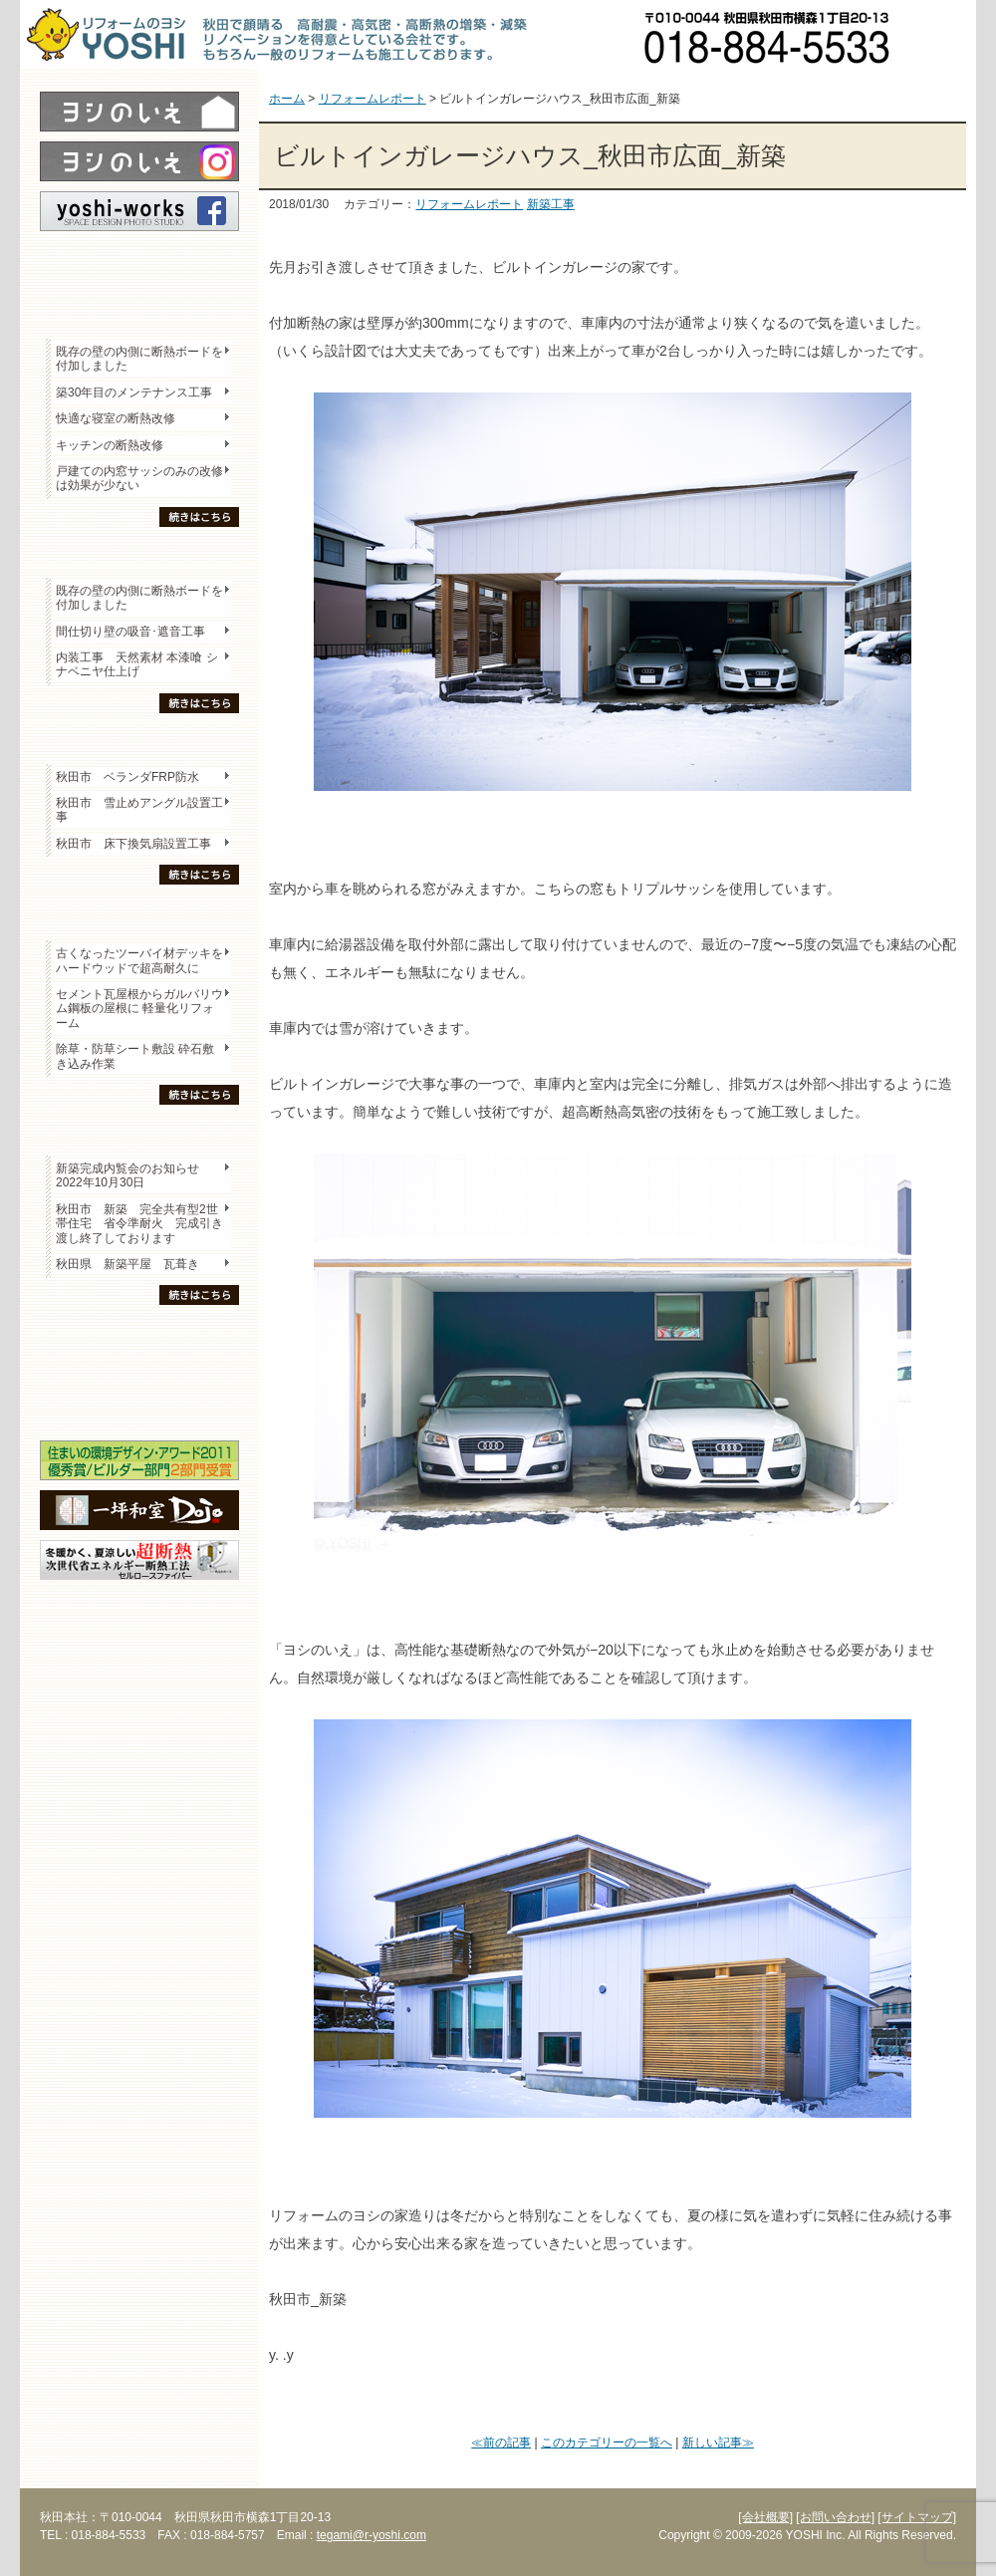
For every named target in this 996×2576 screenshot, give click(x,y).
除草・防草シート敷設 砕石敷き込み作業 (135, 1056)
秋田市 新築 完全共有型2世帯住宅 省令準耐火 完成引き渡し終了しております (139, 1223)
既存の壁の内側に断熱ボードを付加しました (139, 359)
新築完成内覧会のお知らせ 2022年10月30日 (127, 1175)
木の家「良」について (139, 1336)
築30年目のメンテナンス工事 (134, 392)
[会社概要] (765, 2517)
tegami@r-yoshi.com (371, 2535)
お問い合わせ (941, 35)
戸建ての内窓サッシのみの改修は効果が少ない (139, 478)
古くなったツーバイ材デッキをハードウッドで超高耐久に (139, 960)
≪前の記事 (501, 2442)
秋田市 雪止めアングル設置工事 (139, 810)
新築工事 (551, 204)
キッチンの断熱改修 (115, 445)
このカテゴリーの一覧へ (606, 2442)
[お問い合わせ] (835, 2517)
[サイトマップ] (916, 2517)
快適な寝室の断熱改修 (115, 418)
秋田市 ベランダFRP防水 (127, 777)
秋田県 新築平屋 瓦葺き (127, 1264)
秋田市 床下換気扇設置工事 (133, 844)
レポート (139, 266)
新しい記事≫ (718, 2442)
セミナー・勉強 (139, 1371)
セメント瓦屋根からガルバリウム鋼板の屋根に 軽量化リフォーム (139, 1008)
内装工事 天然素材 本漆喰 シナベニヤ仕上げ (137, 664)
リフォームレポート (469, 204)
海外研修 (139, 1405)
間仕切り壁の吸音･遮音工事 (130, 632)
